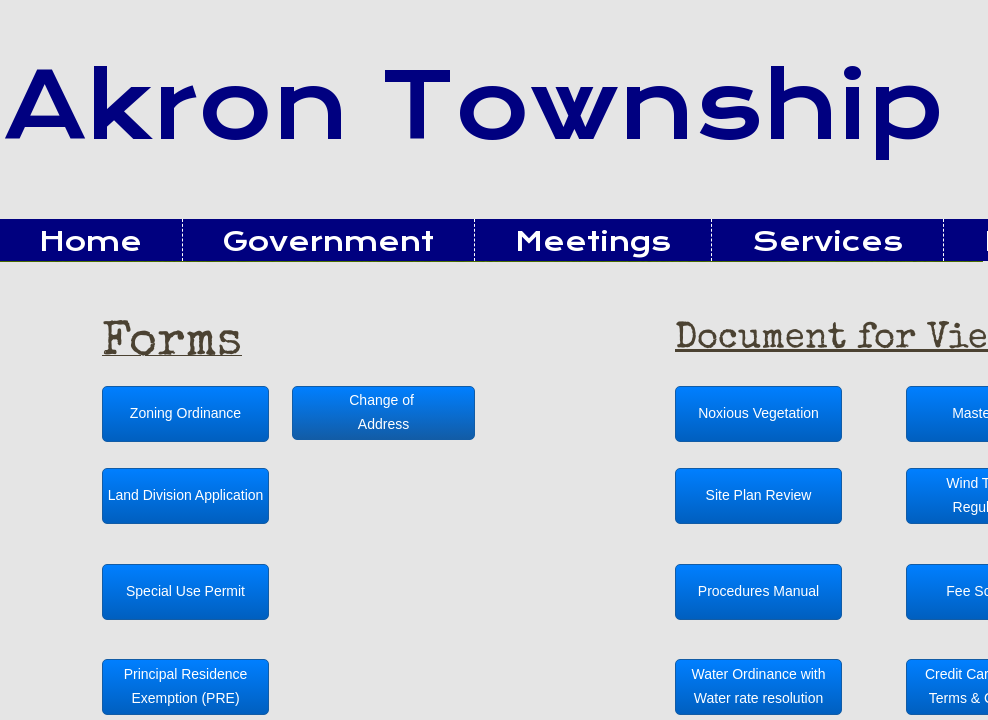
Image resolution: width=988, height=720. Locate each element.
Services (827, 241)
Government (328, 241)
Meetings (593, 241)
